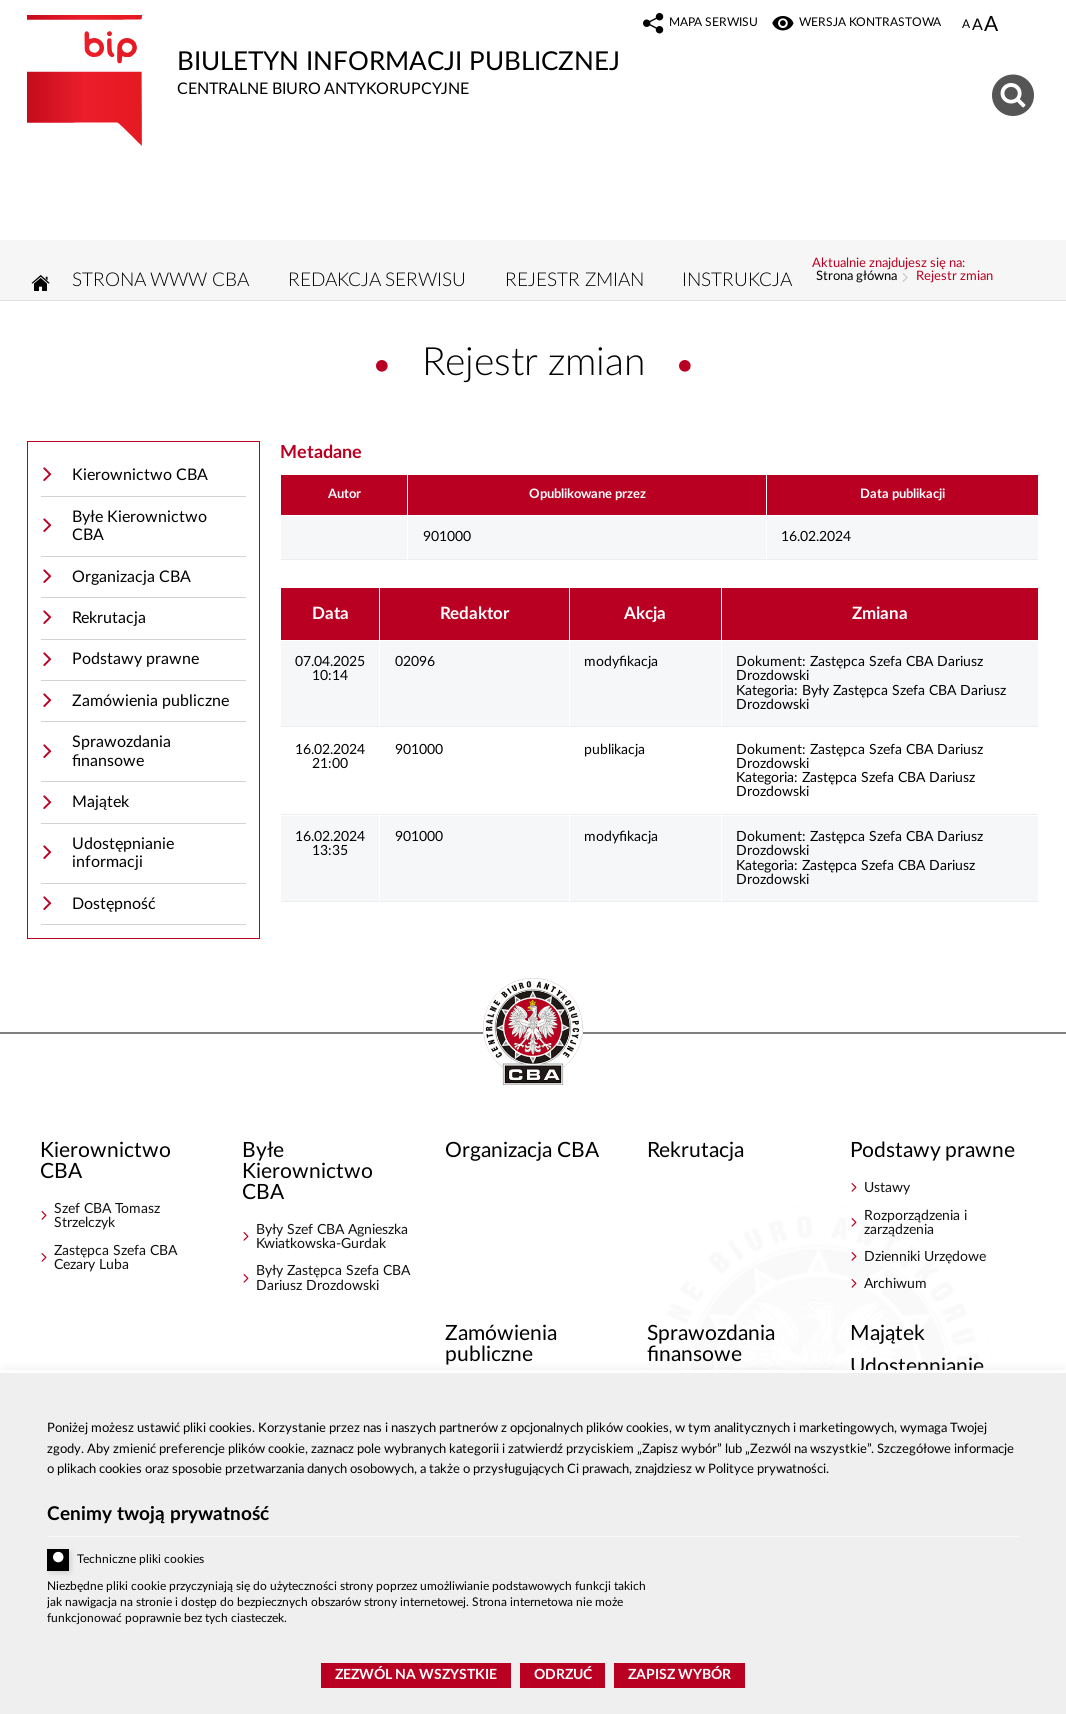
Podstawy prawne (135, 659)
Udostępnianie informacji (123, 853)
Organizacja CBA (131, 577)
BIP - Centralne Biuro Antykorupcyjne (533, 1033)
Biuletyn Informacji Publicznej (332, 56)
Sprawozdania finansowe (121, 751)
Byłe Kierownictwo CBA (139, 526)
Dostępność (114, 904)
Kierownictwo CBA (140, 475)
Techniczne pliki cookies (140, 1559)
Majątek (100, 802)
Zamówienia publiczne (150, 701)
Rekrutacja (109, 618)
